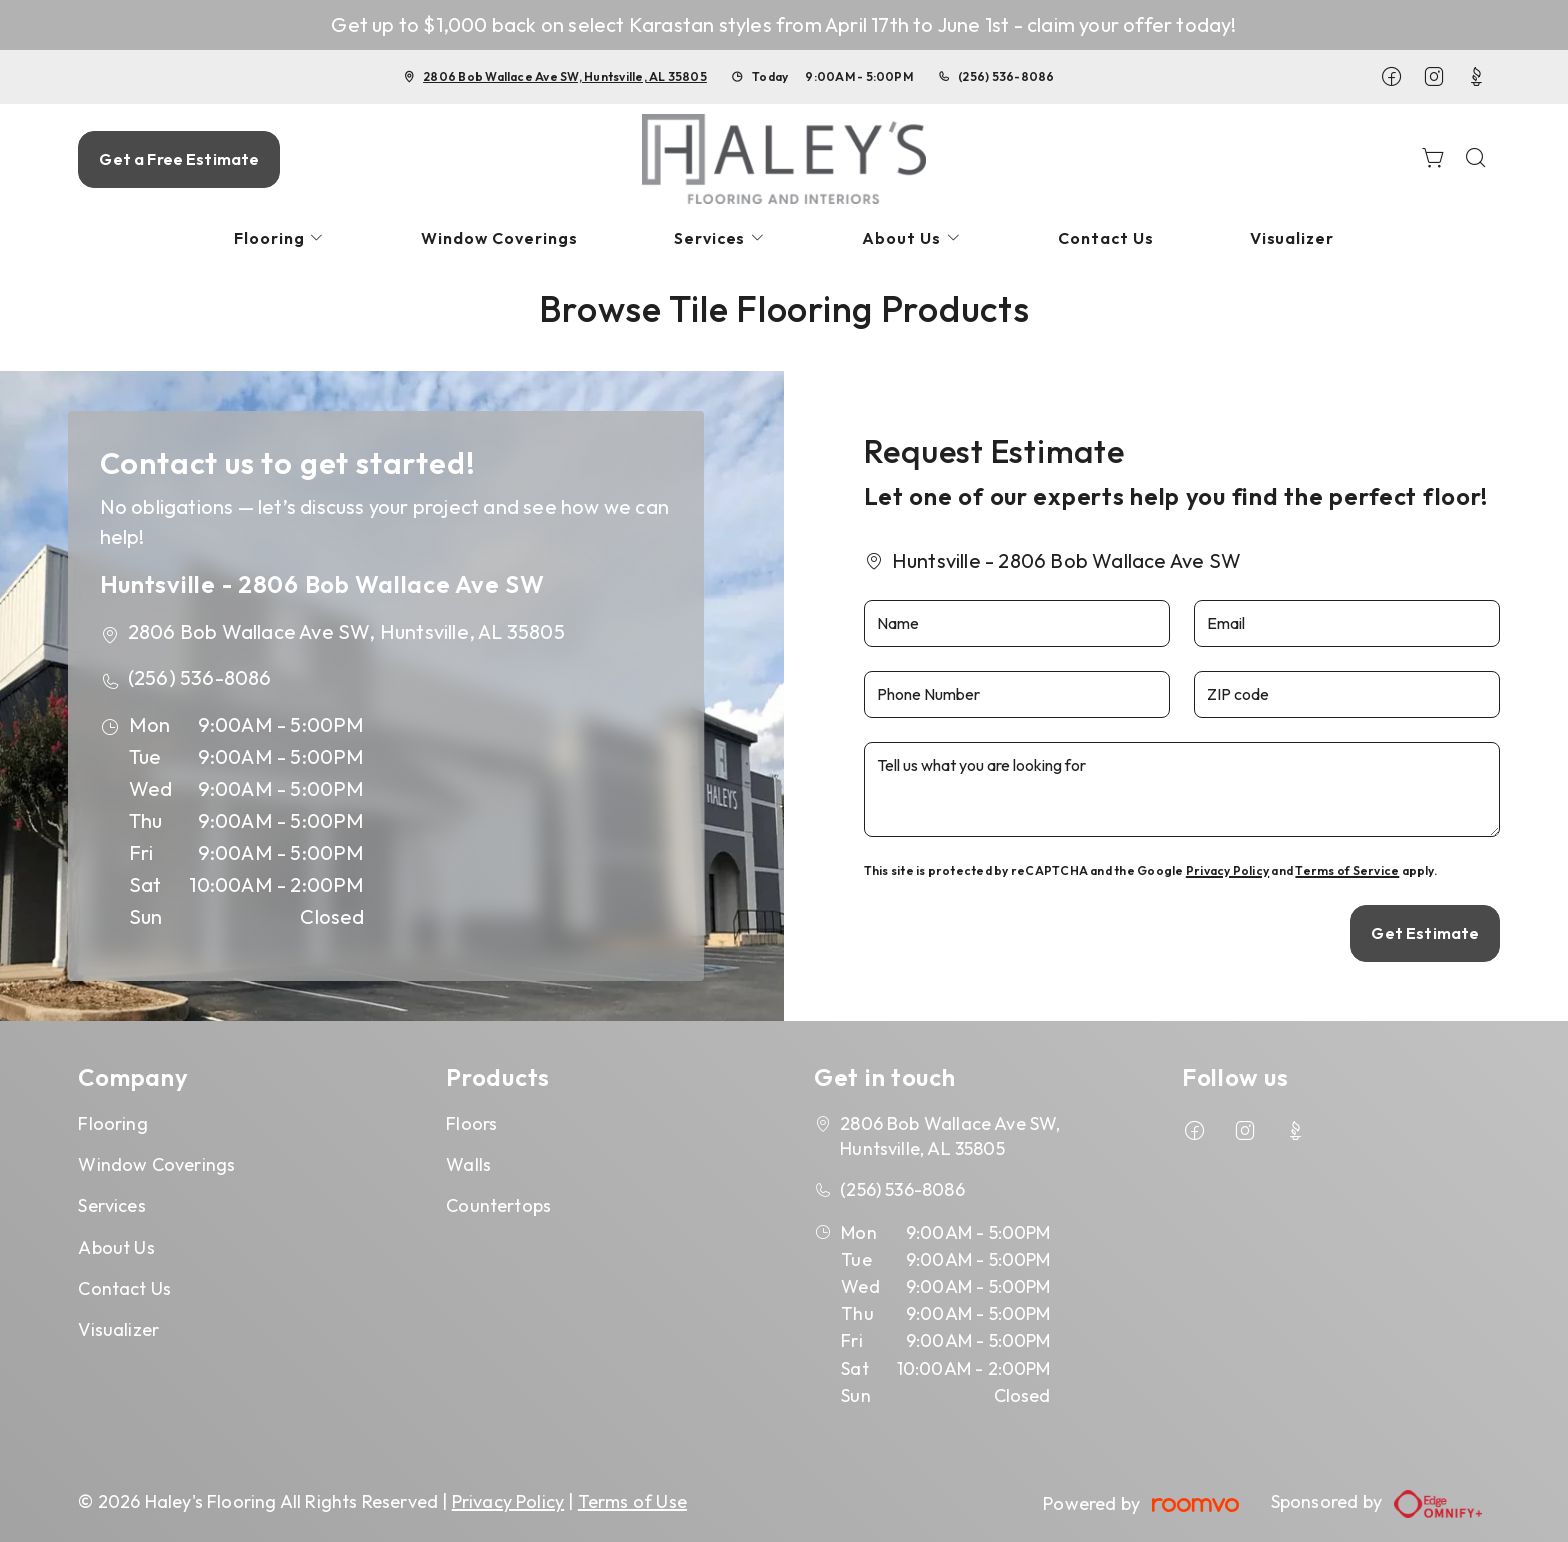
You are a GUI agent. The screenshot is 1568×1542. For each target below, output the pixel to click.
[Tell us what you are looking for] (1182, 789)
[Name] (1017, 623)
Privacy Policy (1227, 870)
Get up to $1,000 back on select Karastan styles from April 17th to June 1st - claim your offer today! (783, 24)
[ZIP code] (1347, 694)
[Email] (1347, 623)
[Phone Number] (1017, 694)
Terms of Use (632, 1501)
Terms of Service (1347, 870)
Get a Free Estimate (179, 159)
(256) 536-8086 (1006, 76)
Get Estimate (1425, 933)
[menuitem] (280, 238)
